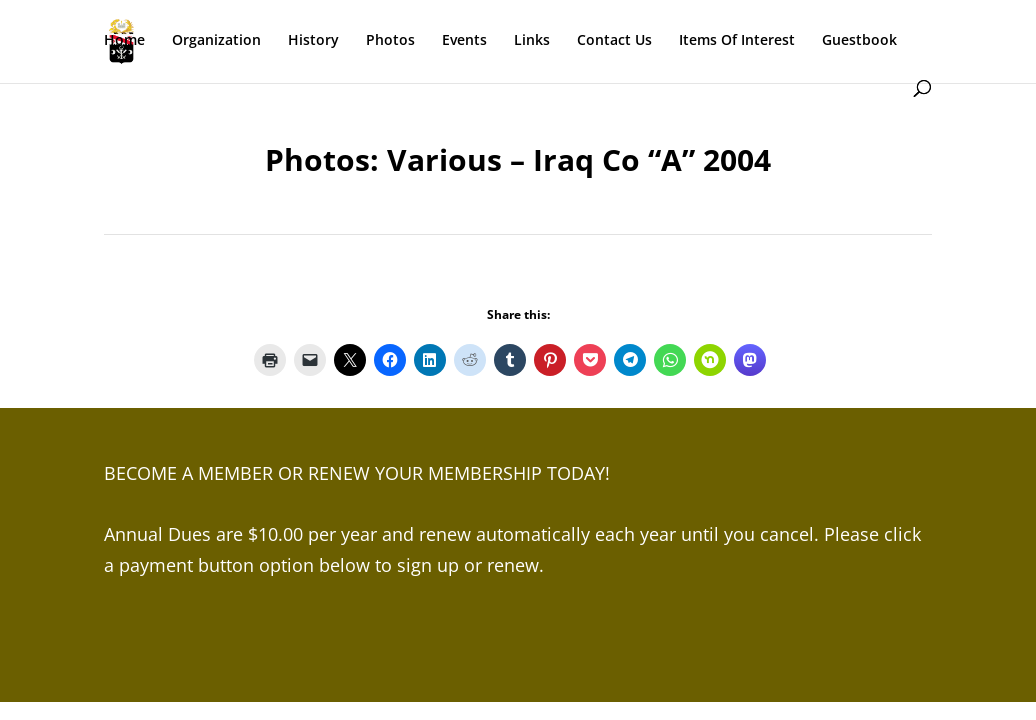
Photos (390, 41)
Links (532, 41)
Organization (216, 41)
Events (464, 41)
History (313, 41)
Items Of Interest (737, 41)
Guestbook (859, 41)
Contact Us (614, 41)
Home (124, 41)
